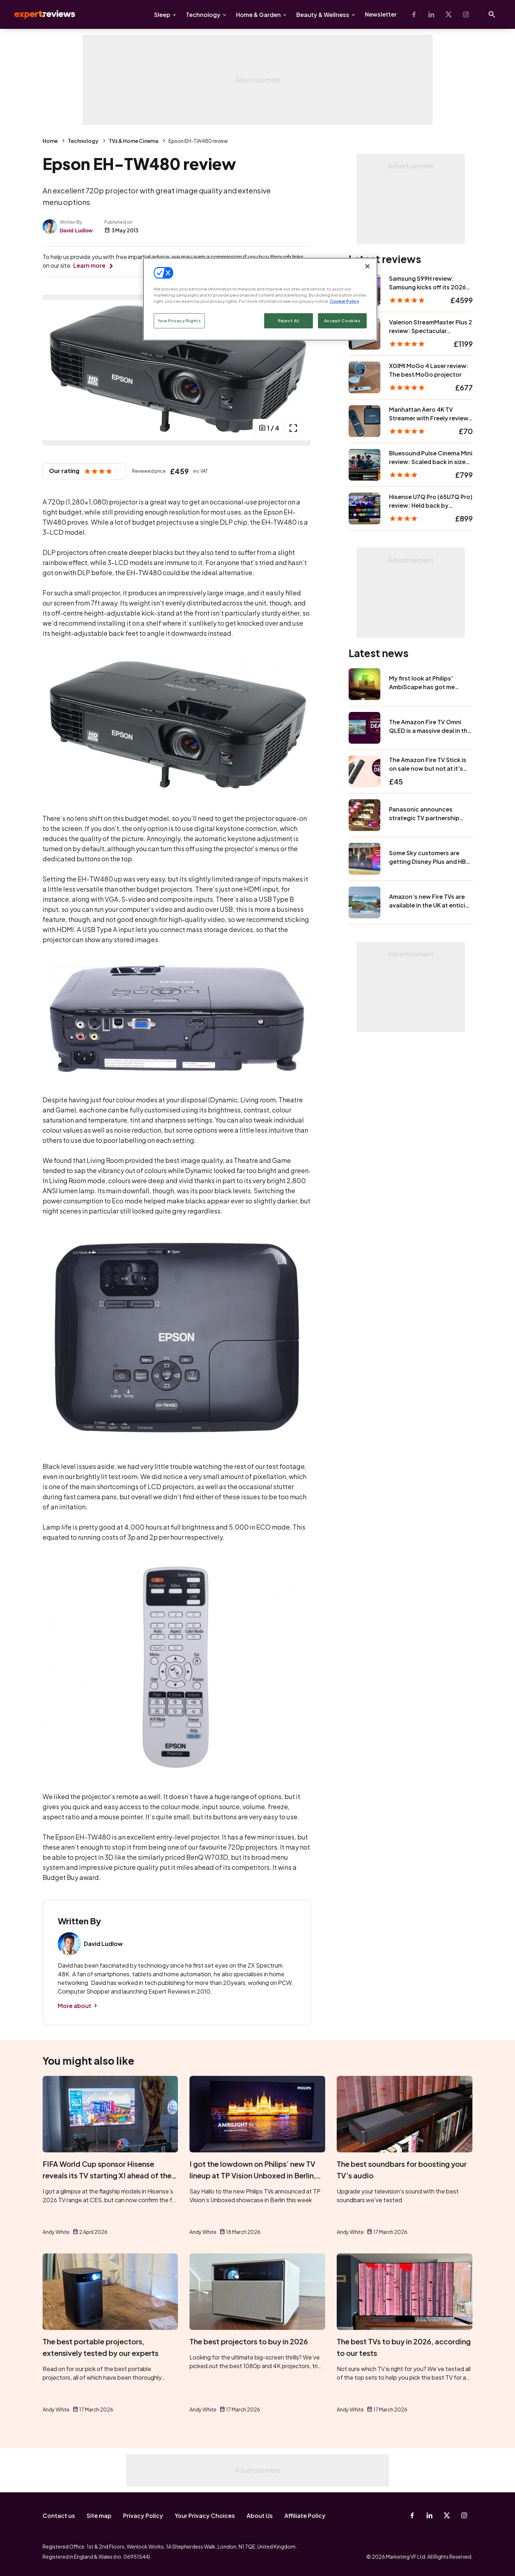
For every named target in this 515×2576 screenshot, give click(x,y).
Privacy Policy (143, 2515)
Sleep (162, 14)
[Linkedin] (431, 14)
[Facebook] (414, 14)
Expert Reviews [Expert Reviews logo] (39, 14)
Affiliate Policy (305, 2515)
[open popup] (293, 428)
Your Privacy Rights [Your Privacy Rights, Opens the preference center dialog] (179, 320)
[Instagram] (466, 14)
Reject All (289, 320)
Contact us (59, 2515)
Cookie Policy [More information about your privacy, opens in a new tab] (344, 301)
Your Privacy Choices (205, 2515)
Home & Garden (258, 14)
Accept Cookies (342, 320)
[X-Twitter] (448, 14)
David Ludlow (76, 230)
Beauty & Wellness (322, 14)
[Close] (367, 266)
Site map (99, 2515)
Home (50, 140)
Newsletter (381, 14)
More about (74, 2005)
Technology (203, 14)
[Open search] (492, 14)
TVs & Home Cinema (133, 140)
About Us (259, 2515)
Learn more (89, 265)
